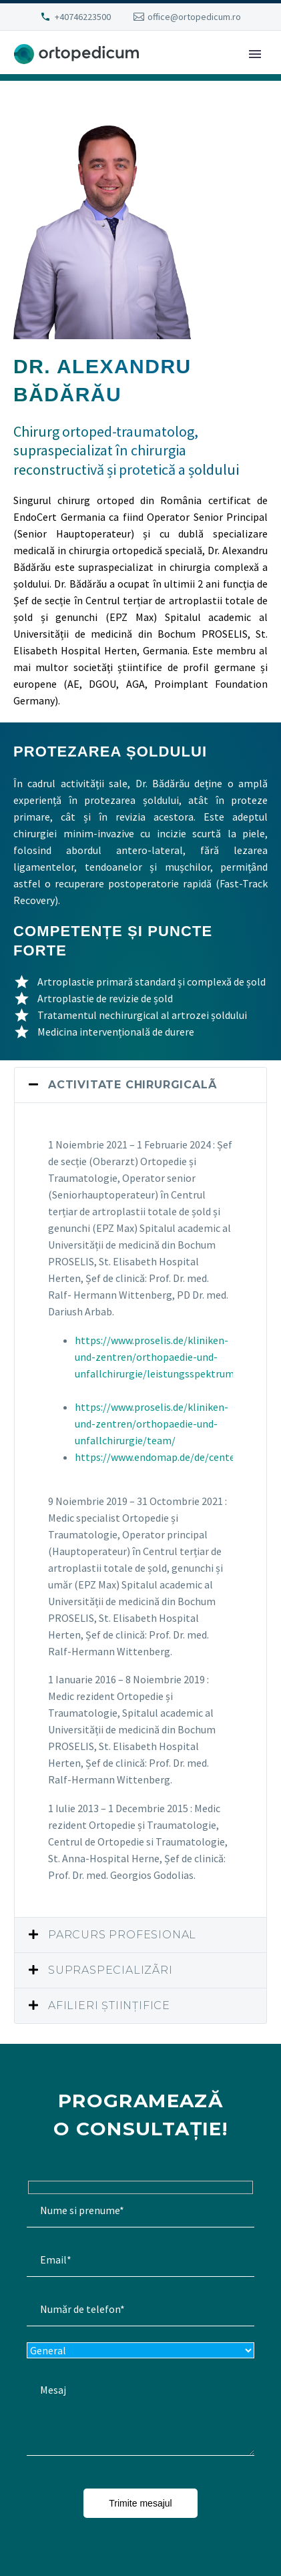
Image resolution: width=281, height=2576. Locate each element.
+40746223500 (83, 17)
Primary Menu (255, 54)
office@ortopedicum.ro (194, 17)
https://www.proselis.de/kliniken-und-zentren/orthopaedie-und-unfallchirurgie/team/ (151, 1423)
